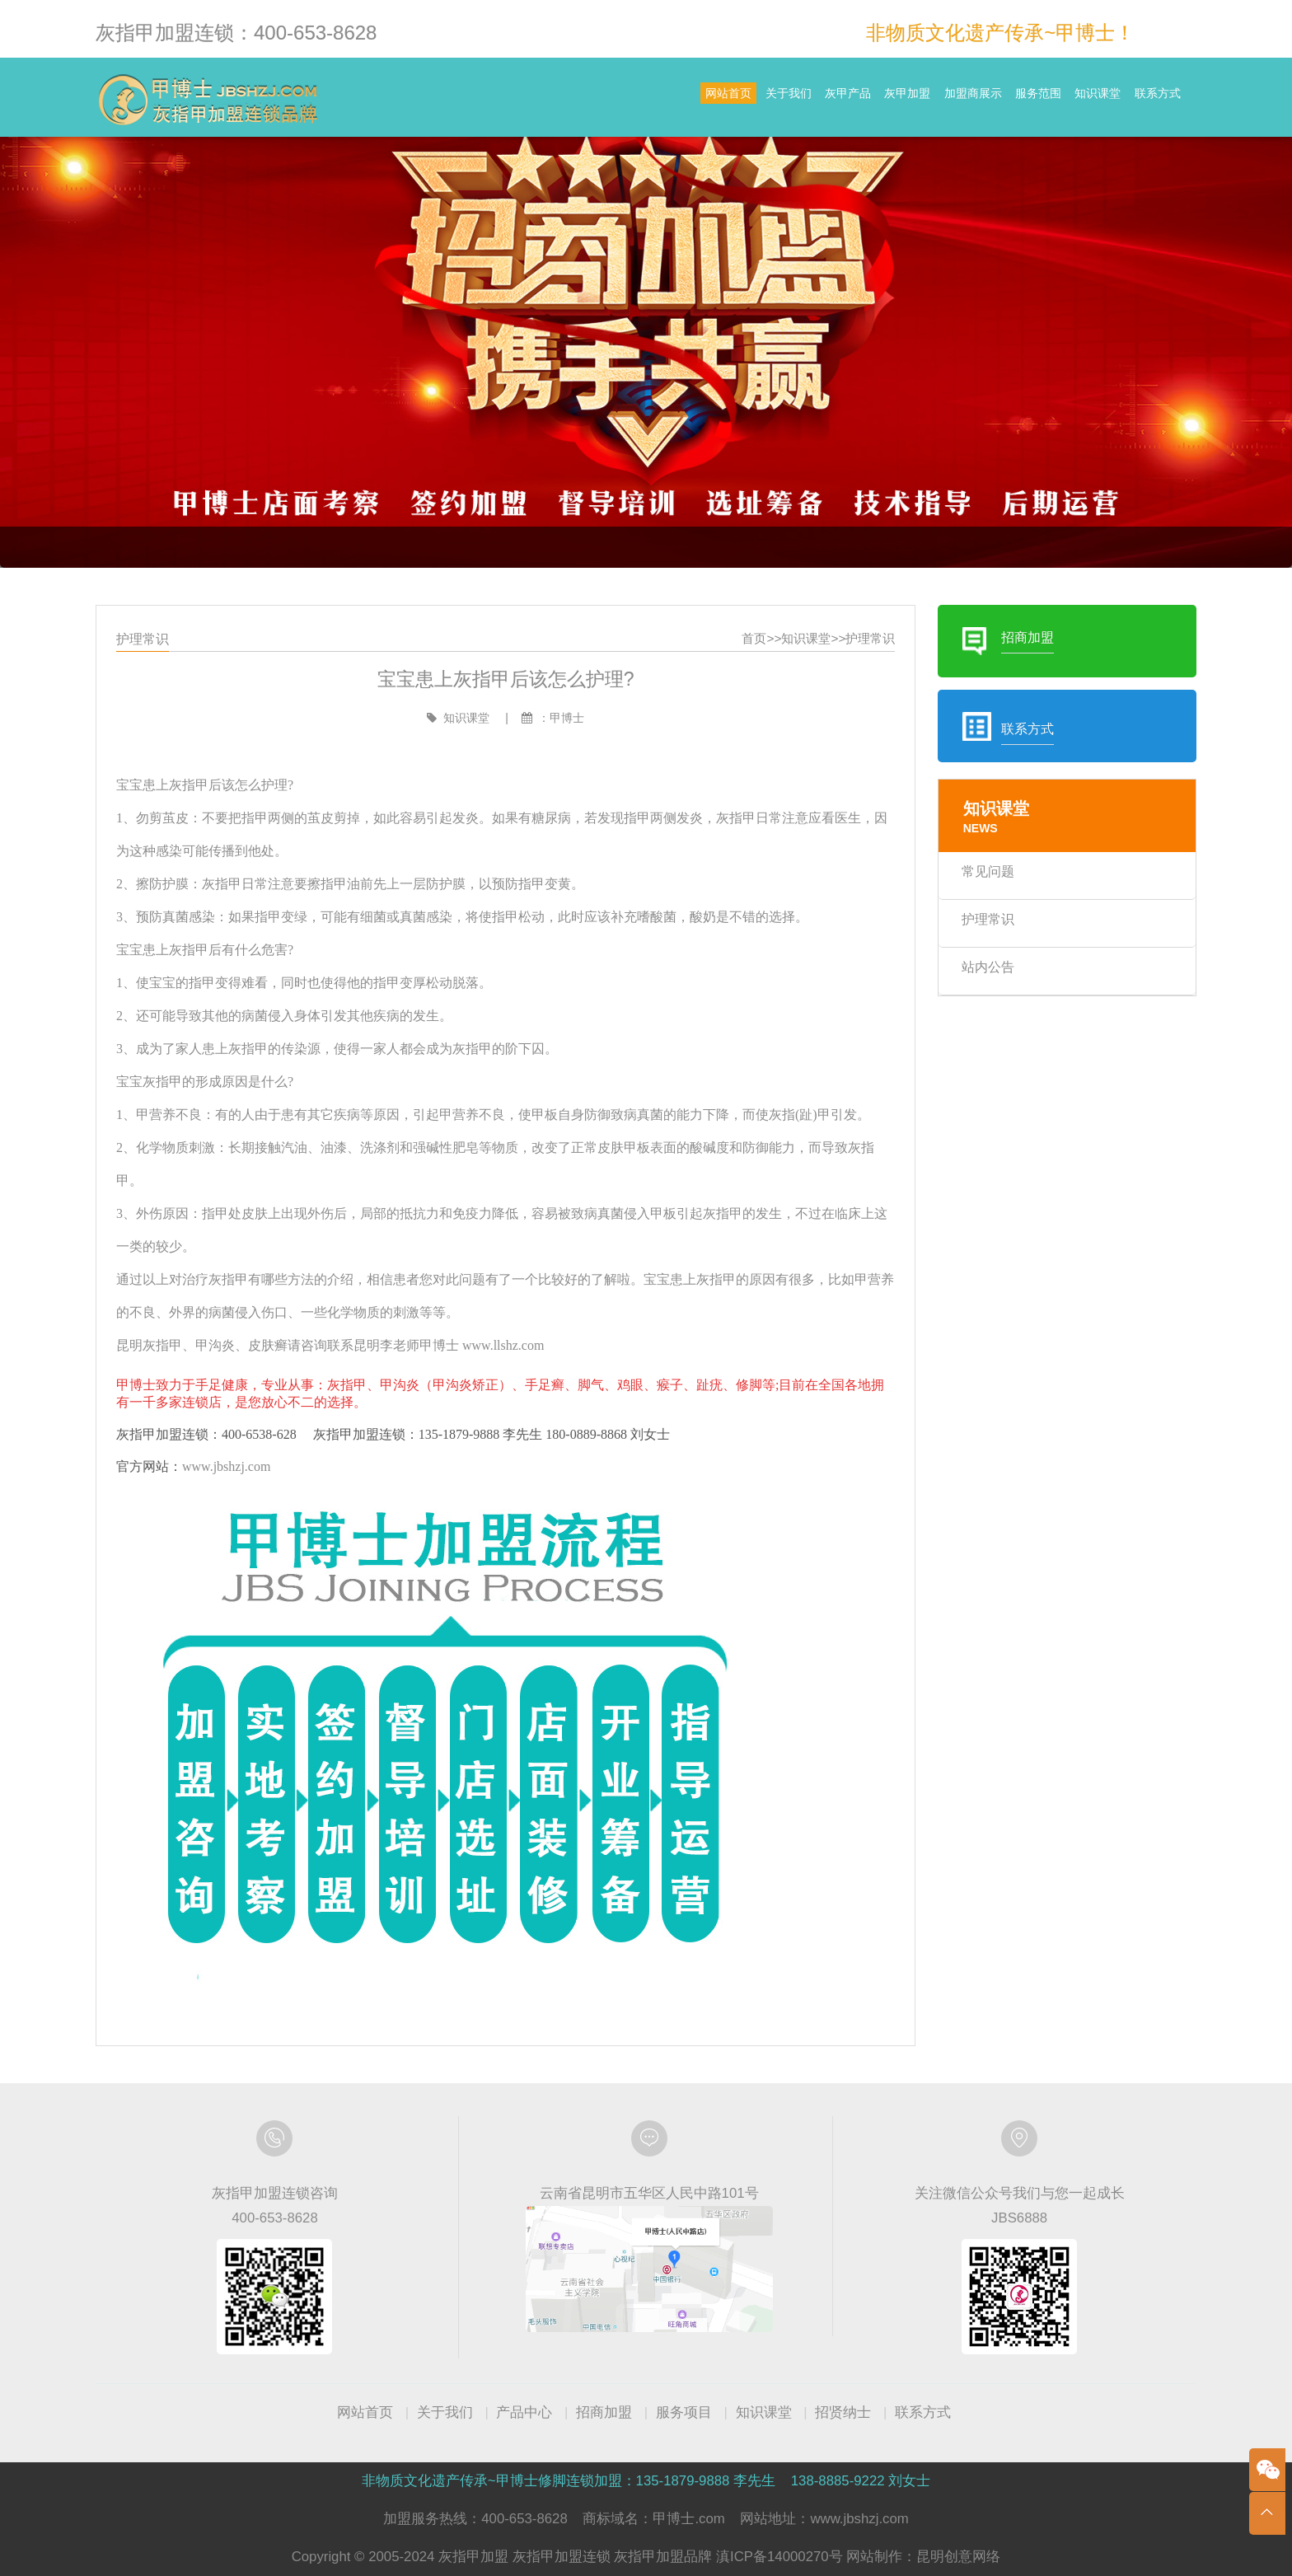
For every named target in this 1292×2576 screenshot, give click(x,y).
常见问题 (988, 871)
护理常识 (870, 638)
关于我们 (639, 98)
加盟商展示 (892, 98)
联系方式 (1146, 98)
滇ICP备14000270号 (779, 2556)
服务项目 (684, 2412)
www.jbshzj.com (226, 1466)
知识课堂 (1064, 98)
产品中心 (524, 2412)
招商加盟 (604, 2412)
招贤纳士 (843, 2412)
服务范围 (980, 98)
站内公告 (988, 967)
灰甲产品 (721, 98)
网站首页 (556, 98)
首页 (754, 638)
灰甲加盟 (804, 98)
